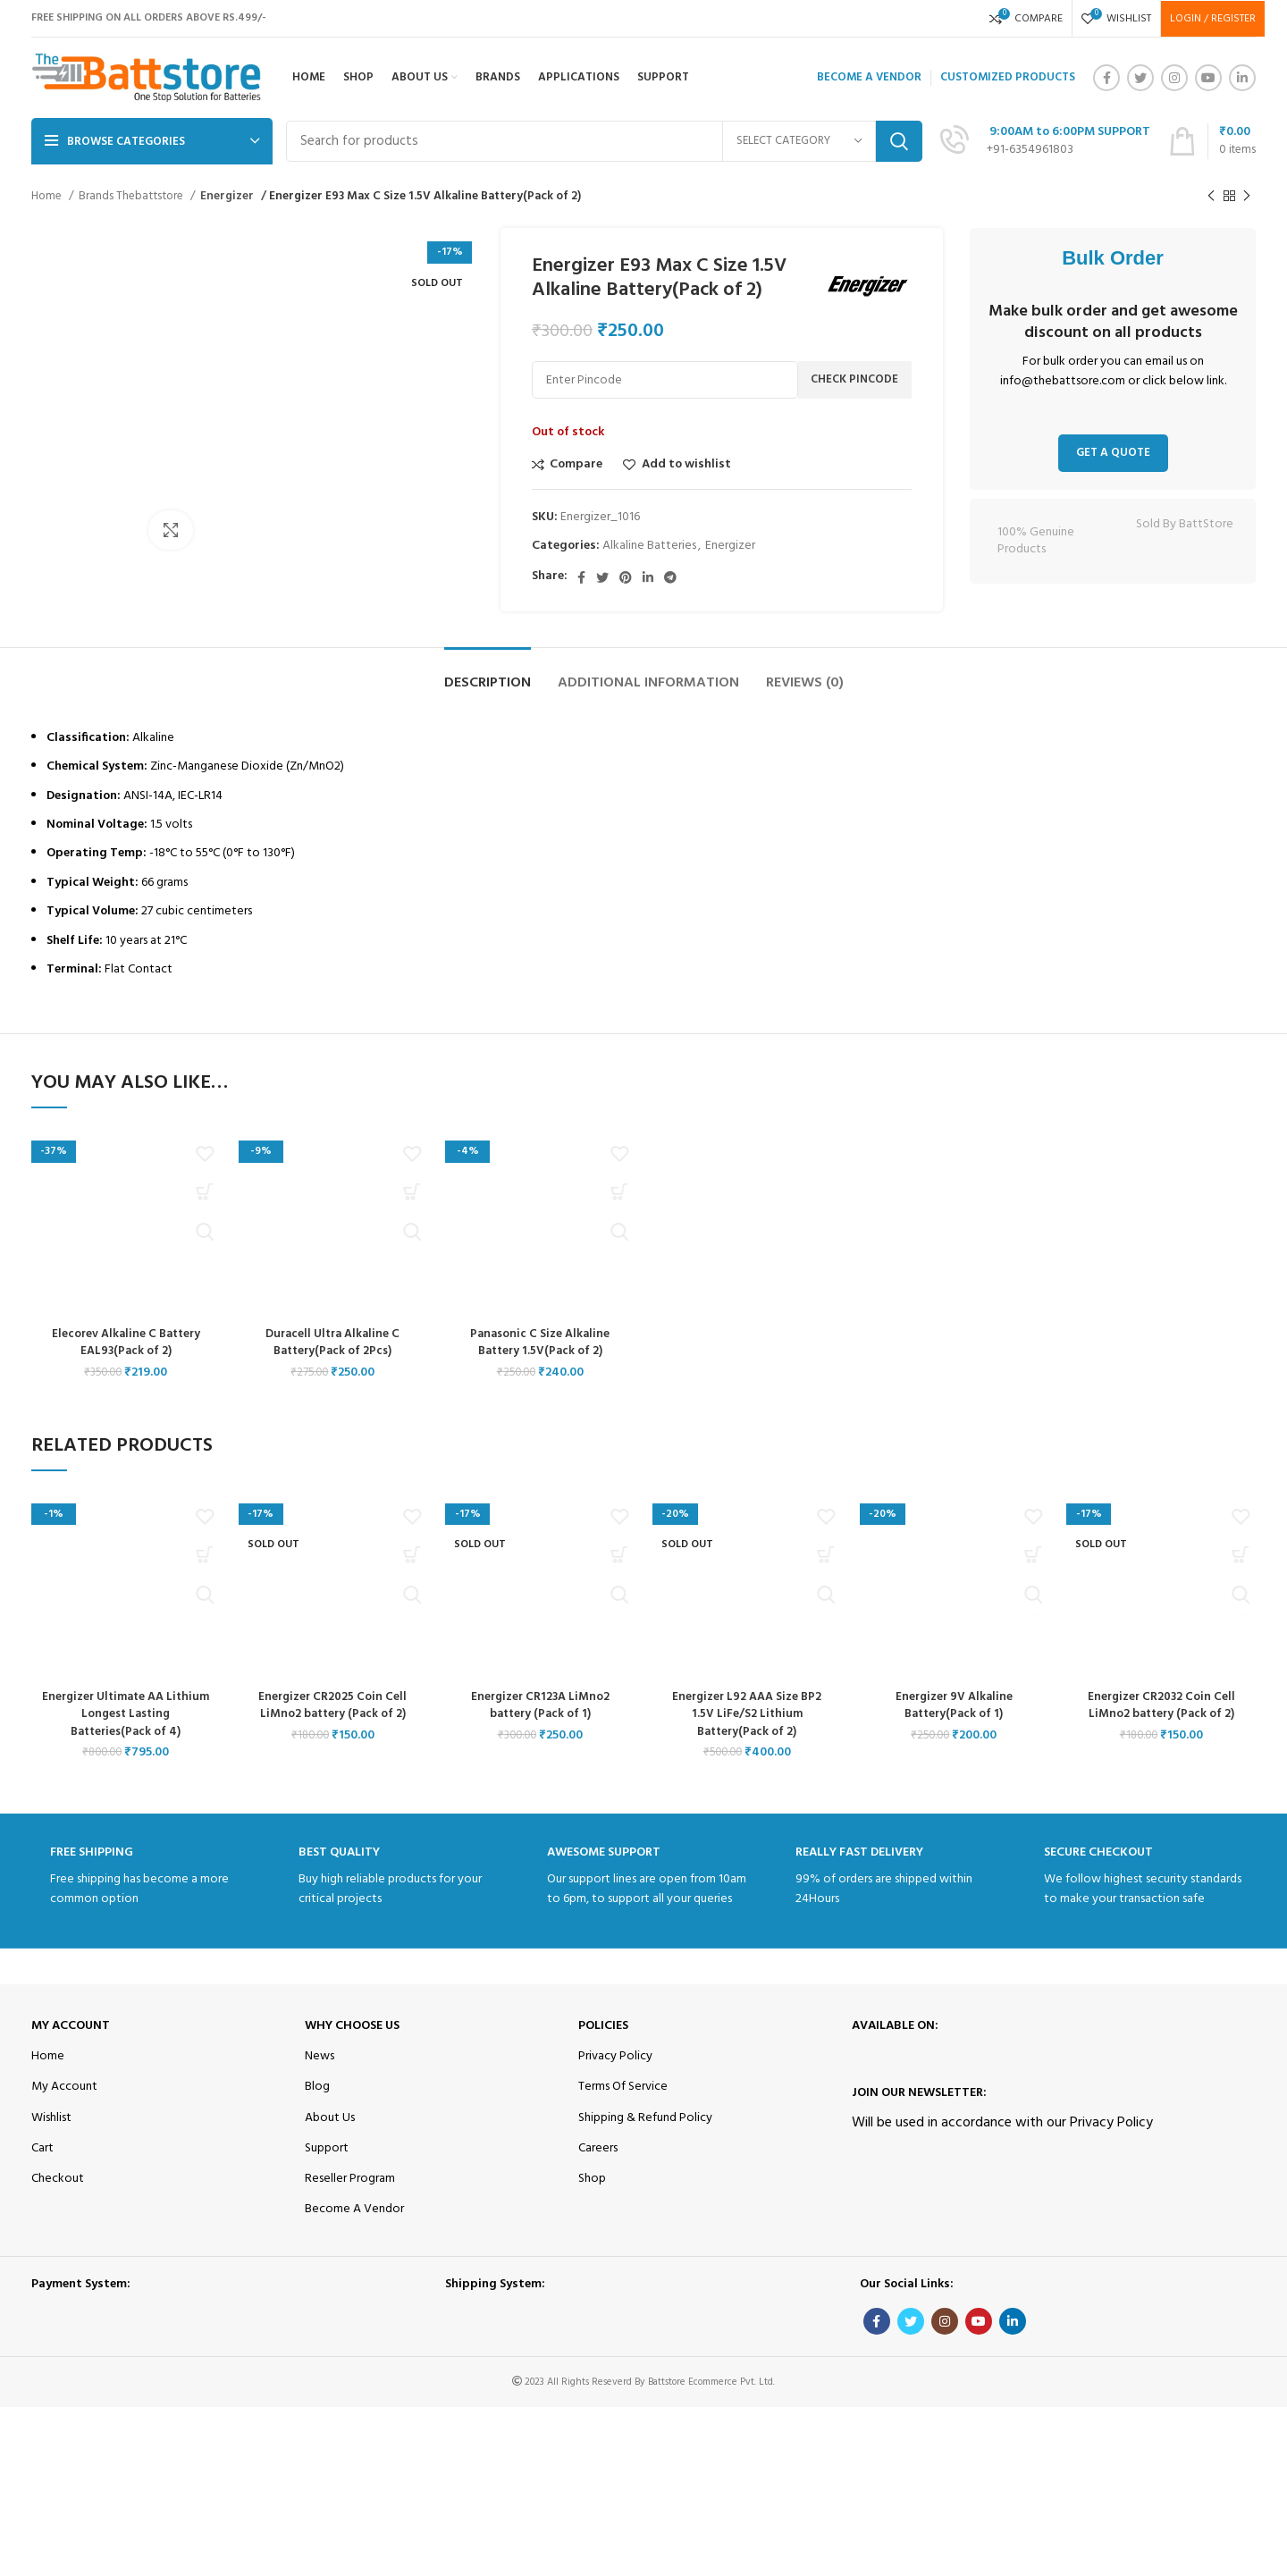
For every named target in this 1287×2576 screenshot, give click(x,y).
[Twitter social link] (1140, 77)
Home (47, 196)
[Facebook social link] (1106, 77)
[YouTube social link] (1208, 77)
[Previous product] (1211, 197)
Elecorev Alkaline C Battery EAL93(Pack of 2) (125, 1343)
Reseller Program (350, 2178)
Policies (603, 2026)
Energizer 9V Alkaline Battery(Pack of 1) (954, 1706)
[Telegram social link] (670, 577)
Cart (42, 2148)
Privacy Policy (615, 2056)
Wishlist (51, 2118)
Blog (317, 2086)
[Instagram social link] (1174, 77)
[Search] (604, 141)
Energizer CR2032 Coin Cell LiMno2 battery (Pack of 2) (1161, 1706)
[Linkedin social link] (1242, 77)
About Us (330, 2118)
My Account (70, 2026)
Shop (592, 2178)
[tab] (487, 674)
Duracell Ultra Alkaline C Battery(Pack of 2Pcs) (332, 1343)
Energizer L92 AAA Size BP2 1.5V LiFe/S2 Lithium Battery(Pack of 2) (746, 1714)
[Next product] (1247, 197)
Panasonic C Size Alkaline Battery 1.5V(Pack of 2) (539, 1343)
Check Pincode (854, 379)
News (319, 2056)
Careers (598, 2148)
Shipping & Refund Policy (645, 2118)
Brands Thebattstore (132, 196)
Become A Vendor (354, 2209)
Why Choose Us (352, 2026)
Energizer (225, 196)
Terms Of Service (623, 2086)
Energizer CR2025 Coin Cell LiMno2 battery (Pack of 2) (332, 1706)
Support (327, 2148)
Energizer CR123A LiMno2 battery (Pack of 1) (539, 1706)
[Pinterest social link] (625, 577)
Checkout (57, 2178)
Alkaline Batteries (649, 545)
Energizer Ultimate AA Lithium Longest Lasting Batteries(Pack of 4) (126, 1714)
